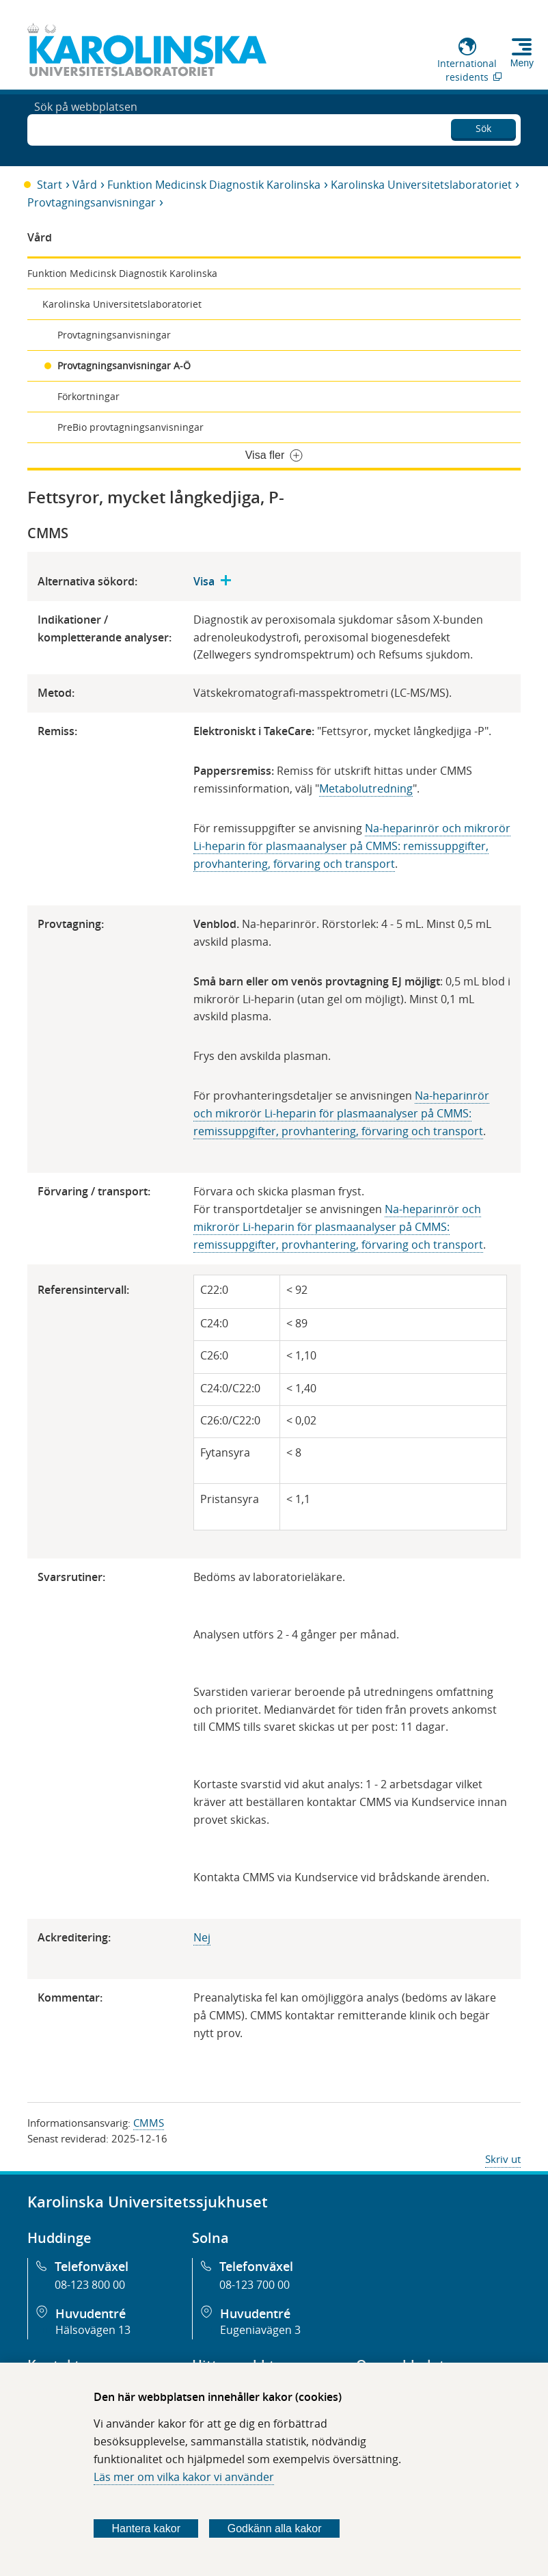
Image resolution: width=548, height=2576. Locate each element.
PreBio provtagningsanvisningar (130, 427)
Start (49, 184)
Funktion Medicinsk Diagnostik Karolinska (213, 184)
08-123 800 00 (90, 2284)
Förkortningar (88, 396)
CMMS (148, 2122)
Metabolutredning (366, 788)
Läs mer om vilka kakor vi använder (184, 2476)
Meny (522, 62)
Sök (483, 126)
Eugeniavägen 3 (260, 2329)
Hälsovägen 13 (93, 2329)
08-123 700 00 (254, 2284)
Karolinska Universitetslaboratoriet (421, 184)
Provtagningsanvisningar (91, 202)
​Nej (201, 1937)
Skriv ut (503, 2159)
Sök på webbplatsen (85, 128)
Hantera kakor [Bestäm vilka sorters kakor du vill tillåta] (145, 2528)
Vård (84, 184)
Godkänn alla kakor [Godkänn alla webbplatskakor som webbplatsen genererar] (275, 2528)
